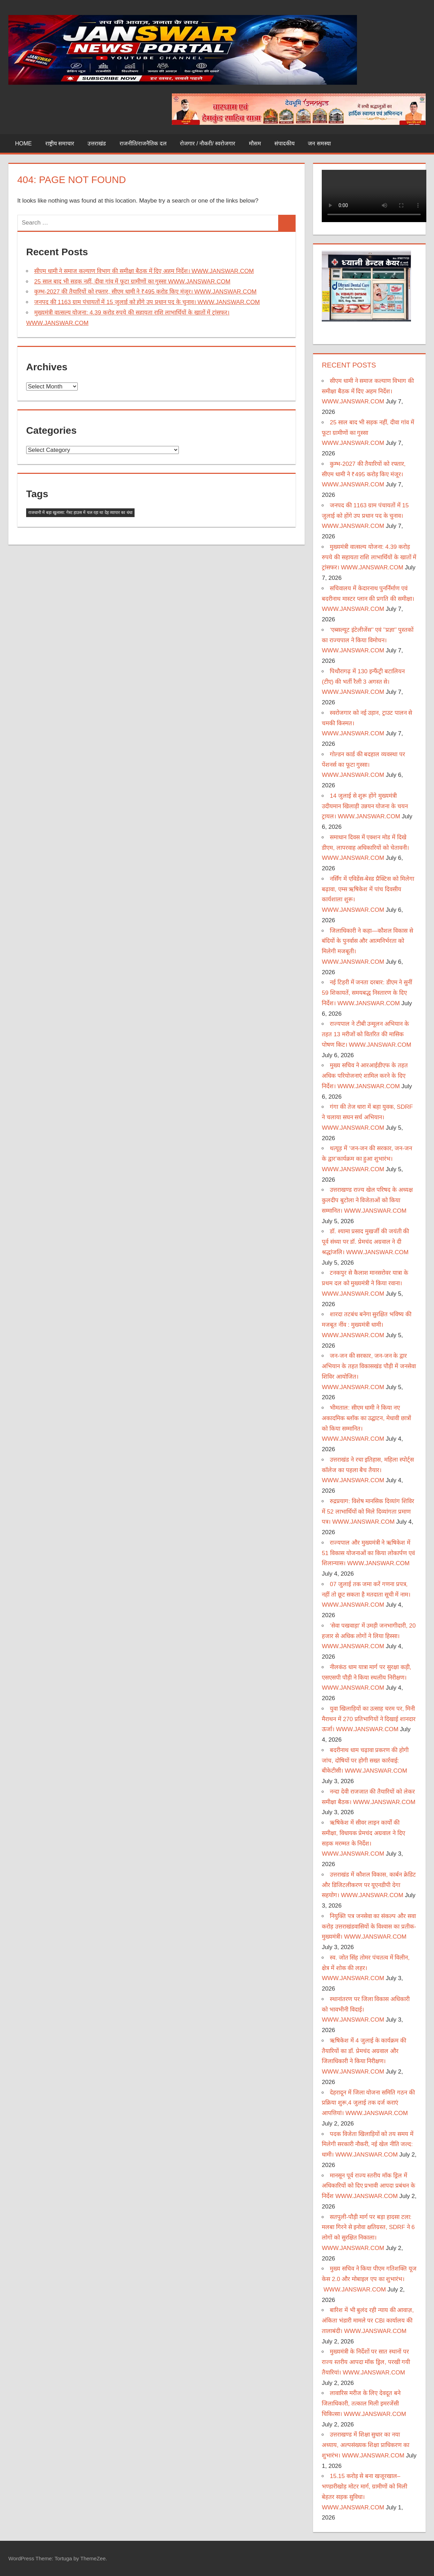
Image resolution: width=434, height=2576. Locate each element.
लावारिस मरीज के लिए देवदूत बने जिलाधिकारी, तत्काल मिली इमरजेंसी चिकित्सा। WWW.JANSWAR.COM (364, 2403)
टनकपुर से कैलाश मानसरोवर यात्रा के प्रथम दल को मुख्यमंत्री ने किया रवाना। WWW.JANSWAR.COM (365, 1283)
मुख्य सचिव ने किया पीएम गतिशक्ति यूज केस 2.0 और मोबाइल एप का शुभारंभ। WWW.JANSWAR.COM (369, 2279)
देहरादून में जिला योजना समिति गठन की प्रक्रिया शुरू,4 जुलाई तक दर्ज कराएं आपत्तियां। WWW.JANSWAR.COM (368, 2103)
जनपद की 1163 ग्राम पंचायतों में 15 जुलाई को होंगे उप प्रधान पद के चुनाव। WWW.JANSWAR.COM (147, 302)
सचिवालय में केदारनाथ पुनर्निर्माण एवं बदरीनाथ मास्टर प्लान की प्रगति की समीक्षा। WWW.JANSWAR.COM (368, 599)
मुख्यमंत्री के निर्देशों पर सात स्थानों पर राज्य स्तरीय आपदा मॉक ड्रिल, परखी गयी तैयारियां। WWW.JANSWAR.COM (366, 2362)
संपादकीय (284, 143)
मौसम (255, 143)
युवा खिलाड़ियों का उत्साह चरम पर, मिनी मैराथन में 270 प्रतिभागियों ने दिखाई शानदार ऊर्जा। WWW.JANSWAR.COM (369, 1719)
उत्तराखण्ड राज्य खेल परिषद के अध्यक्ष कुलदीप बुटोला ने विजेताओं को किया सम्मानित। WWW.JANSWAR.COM (367, 1200)
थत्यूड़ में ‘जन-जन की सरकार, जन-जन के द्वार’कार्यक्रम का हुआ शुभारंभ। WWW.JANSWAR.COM (367, 1159)
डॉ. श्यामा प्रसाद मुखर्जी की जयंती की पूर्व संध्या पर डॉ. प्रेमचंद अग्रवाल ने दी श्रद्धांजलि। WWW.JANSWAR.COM (365, 1242)
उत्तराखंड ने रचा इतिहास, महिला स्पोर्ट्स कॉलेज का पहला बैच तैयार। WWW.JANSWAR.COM (367, 1470)
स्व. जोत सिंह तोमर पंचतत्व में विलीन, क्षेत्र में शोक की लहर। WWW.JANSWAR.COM (366, 1968)
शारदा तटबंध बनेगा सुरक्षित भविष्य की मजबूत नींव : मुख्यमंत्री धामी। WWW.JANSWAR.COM (366, 1325)
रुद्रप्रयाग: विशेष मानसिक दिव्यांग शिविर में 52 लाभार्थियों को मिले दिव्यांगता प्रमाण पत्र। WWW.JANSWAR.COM (368, 1511)
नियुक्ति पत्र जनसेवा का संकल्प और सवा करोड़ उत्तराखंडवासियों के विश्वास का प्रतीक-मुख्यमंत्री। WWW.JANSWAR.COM (369, 1926)
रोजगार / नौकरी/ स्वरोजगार (207, 143)
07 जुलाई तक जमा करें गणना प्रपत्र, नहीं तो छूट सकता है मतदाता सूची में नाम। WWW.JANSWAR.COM (366, 1594)
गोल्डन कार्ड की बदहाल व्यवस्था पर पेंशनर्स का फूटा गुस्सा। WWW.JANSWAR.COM (363, 765)
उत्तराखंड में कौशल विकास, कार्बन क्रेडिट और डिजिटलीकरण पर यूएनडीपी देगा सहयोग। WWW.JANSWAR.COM (369, 1885)
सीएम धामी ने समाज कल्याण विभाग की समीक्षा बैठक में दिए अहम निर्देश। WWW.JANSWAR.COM (144, 271)
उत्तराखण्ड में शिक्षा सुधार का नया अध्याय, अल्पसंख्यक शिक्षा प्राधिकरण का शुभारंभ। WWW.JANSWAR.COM (365, 2445)
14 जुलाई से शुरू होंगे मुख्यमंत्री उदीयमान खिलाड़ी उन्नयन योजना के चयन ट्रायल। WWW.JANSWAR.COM (365, 806)
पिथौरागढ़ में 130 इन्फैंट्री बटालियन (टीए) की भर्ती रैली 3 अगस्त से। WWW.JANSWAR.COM (363, 682)
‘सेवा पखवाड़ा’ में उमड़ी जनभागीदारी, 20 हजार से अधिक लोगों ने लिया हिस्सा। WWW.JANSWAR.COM (369, 1636)
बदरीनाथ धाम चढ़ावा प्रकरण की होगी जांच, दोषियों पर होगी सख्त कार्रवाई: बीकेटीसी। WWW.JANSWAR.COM (365, 1760)
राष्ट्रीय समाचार (59, 143)
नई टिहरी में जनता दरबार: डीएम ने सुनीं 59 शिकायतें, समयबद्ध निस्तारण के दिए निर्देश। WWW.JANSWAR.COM (367, 993)
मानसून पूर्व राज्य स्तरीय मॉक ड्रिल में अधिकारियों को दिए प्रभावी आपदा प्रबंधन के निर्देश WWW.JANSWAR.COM (368, 2186)
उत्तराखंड (96, 143)
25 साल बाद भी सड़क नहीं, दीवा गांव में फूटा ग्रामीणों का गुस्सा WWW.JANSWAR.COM (132, 281)
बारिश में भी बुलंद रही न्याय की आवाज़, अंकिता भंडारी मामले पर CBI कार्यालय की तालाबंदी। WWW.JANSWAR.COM (368, 2320)
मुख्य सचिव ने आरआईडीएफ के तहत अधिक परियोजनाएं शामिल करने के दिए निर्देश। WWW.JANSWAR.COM (365, 1076)
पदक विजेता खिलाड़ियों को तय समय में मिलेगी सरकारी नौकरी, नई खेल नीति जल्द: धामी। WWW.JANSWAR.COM (367, 2144)
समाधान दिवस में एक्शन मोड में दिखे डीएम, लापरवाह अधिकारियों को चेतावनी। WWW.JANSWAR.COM (365, 848)
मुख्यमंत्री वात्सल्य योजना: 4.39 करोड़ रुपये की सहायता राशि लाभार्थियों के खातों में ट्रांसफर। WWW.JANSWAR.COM (369, 557)
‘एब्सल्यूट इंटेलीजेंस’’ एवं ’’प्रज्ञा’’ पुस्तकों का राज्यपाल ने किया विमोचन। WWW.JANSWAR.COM (367, 640)
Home (23, 143)
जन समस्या (319, 143)
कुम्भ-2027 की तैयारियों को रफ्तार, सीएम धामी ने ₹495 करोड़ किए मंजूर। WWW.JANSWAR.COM (145, 291)
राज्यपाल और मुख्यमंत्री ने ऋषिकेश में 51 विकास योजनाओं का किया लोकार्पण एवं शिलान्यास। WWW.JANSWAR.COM (368, 1553)
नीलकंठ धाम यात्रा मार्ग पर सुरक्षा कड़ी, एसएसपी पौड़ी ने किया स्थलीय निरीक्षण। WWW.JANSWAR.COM (366, 1677)
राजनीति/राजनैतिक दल (143, 143)
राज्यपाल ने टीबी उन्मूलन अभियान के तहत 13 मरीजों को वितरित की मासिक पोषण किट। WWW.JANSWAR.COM (366, 1034)
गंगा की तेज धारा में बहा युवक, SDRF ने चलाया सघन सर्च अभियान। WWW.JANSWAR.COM (367, 1117)
